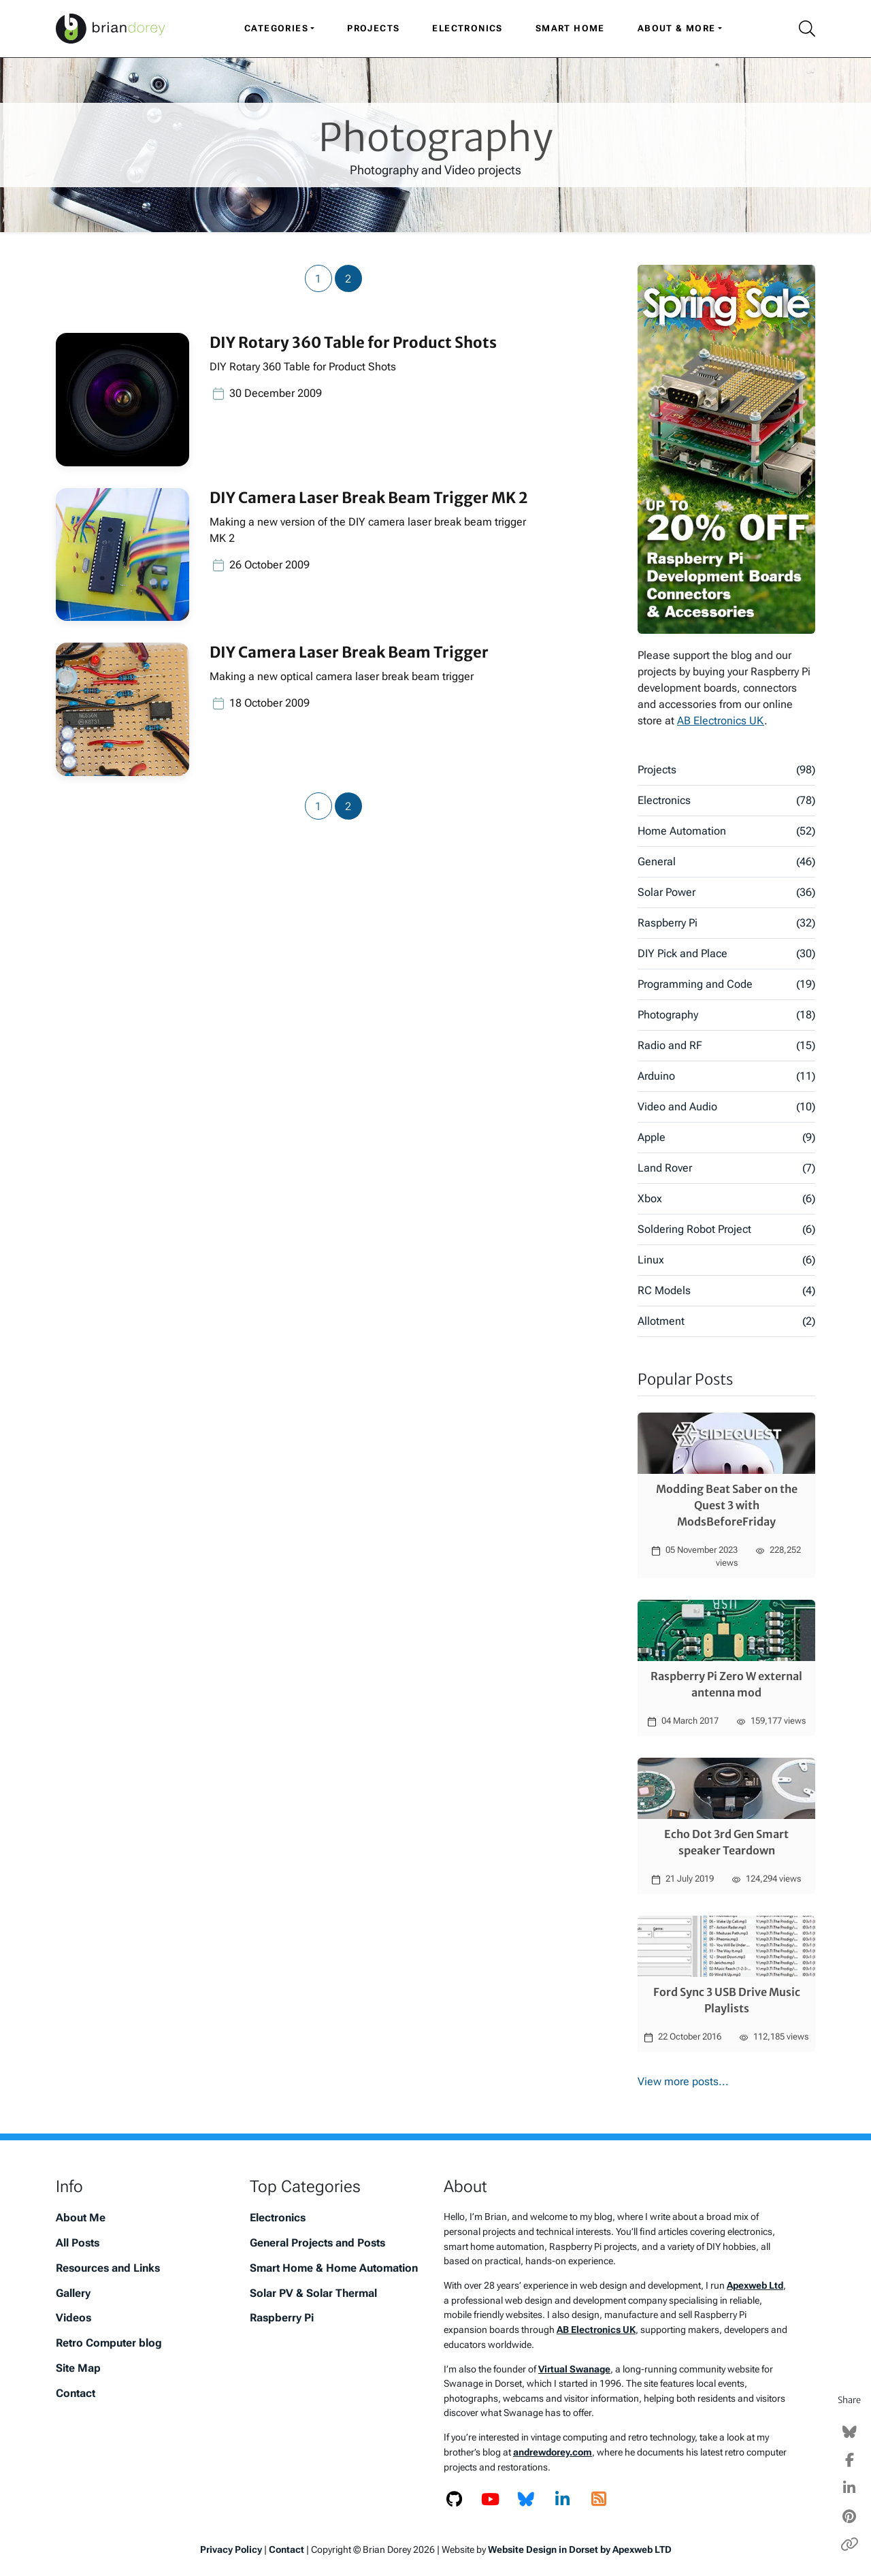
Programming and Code (726, 984)
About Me (80, 2217)
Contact (75, 2393)
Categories (276, 28)
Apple (726, 1137)
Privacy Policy (231, 2549)
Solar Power (726, 892)
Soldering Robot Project (726, 1229)
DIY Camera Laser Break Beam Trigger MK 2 (368, 497)
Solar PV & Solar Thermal (313, 2293)
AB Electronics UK (720, 720)
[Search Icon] (801, 28)
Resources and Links (108, 2267)
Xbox (726, 1199)
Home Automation (726, 831)
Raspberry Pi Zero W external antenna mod (726, 1684)
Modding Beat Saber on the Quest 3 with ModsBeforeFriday (727, 1505)
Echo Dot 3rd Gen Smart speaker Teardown (726, 1842)
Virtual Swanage (574, 2369)
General (726, 862)
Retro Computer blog (109, 2342)
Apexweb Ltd (755, 2285)
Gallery (73, 2293)
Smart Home (570, 28)
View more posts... (683, 2081)
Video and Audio (726, 1107)
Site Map (78, 2368)
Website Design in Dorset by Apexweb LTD (580, 2549)
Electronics (467, 28)
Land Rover (726, 1168)
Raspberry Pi (726, 923)
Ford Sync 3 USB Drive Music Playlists (726, 2000)
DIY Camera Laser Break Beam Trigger (349, 652)
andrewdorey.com (552, 2452)
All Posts (77, 2242)
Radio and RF (726, 1045)
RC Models (726, 1291)
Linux (726, 1260)
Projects (373, 28)
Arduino (726, 1076)
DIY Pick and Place (726, 954)
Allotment (726, 1321)
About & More (677, 28)
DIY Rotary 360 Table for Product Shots (353, 342)
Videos (73, 2317)
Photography (726, 1015)
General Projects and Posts (317, 2242)
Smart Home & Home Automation (334, 2267)
